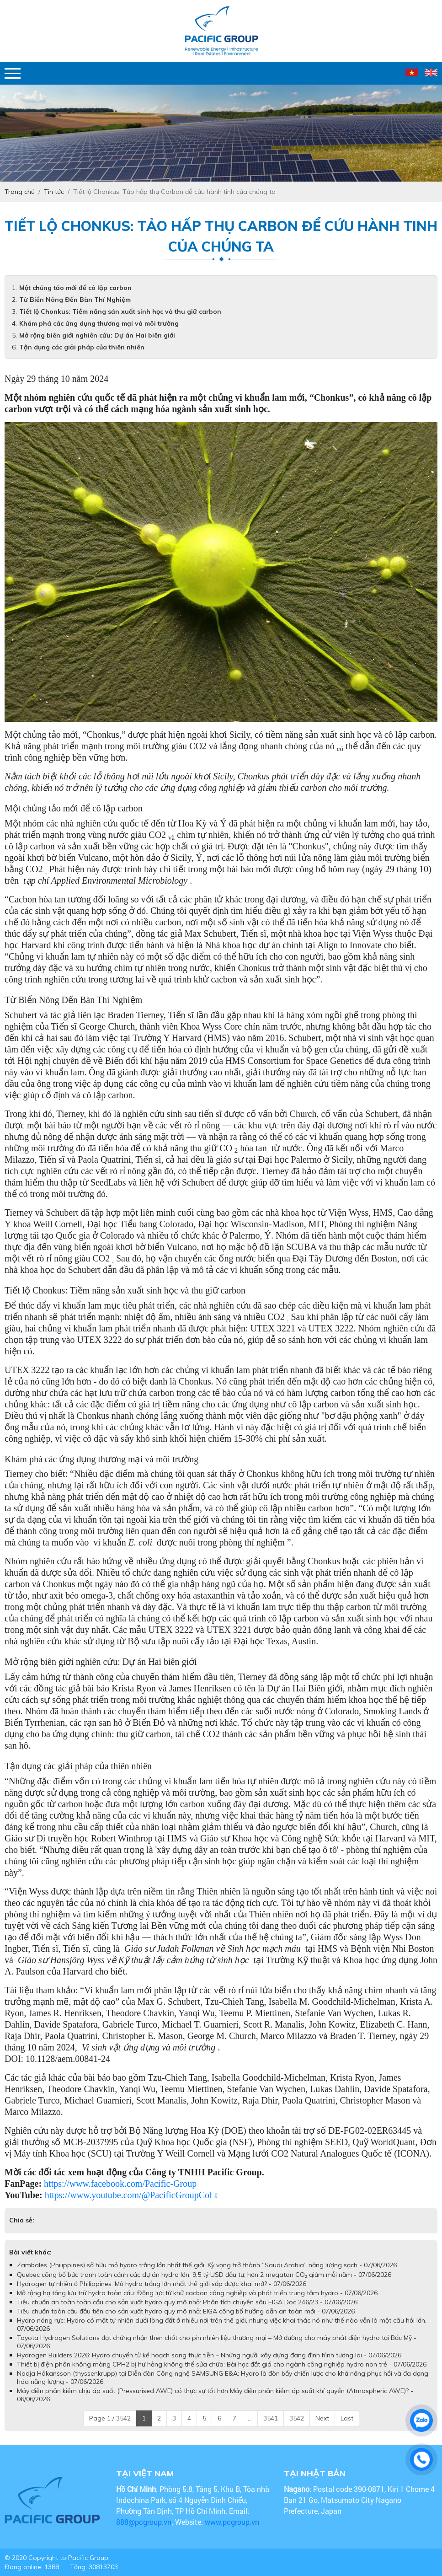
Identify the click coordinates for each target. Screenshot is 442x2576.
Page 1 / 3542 (110, 2418)
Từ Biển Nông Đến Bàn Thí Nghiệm (75, 299)
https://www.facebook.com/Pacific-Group (120, 2184)
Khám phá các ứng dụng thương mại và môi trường (99, 323)
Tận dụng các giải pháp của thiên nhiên (81, 347)
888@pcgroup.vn (143, 2522)
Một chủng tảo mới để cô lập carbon (75, 288)
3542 (296, 2418)
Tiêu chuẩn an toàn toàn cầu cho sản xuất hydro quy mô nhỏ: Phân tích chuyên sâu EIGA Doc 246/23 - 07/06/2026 (187, 2302)
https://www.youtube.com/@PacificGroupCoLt (131, 2195)
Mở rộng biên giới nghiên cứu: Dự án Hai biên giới (97, 335)
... (250, 2418)
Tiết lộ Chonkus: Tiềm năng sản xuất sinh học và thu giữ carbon (120, 311)
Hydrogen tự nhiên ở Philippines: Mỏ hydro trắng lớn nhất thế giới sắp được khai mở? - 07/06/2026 (161, 2284)
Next (322, 2418)
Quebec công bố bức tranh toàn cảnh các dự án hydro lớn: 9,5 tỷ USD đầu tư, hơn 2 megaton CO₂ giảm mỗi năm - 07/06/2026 (204, 2274)
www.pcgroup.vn (233, 2522)
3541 (270, 2418)
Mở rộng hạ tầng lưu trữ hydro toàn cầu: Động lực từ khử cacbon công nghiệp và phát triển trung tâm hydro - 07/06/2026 (197, 2293)
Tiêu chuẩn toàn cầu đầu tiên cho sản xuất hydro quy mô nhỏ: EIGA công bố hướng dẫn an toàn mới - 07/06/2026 (186, 2311)
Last (347, 2418)
